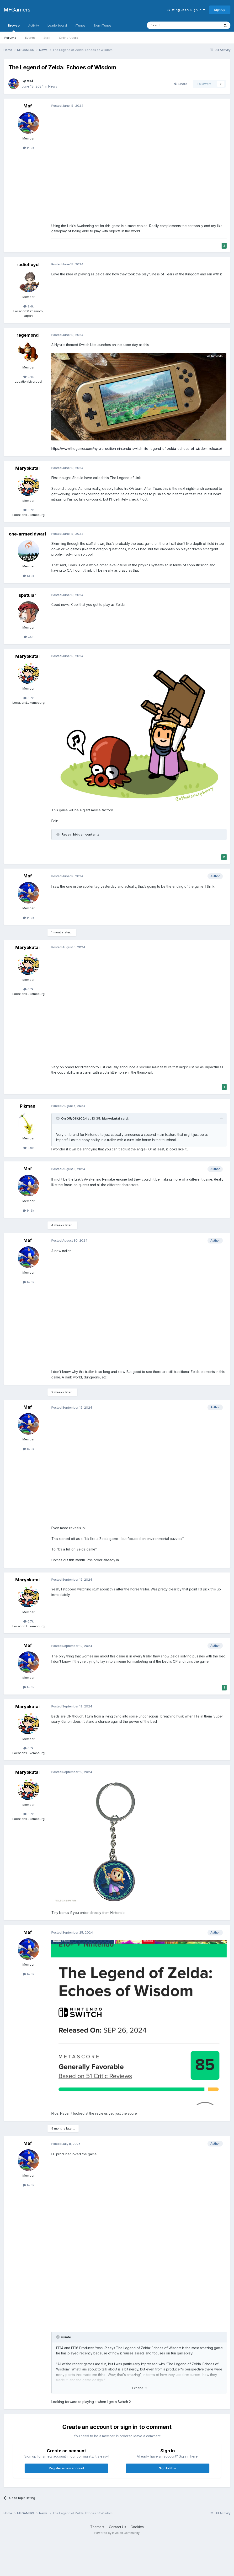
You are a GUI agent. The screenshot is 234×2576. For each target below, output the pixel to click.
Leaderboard (57, 25)
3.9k (28, 1148)
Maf (30, 81)
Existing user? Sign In (186, 10)
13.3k (28, 576)
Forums (10, 37)
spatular (27, 595)
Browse (14, 27)
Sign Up (219, 9)
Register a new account (66, 2468)
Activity (33, 25)
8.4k (28, 306)
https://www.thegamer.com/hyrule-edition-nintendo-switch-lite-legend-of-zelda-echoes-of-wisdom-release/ (136, 448)
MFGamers (17, 9)
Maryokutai (27, 468)
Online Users (68, 37)
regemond (27, 335)
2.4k (28, 377)
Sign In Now (167, 2468)
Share (180, 84)
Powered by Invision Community (117, 2533)
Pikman (27, 1106)
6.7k (28, 510)
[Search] (171, 25)
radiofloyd (27, 264)
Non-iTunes (103, 25)
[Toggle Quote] (58, 1118)
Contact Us (117, 2527)
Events (30, 37)
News (52, 86)
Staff (46, 37)
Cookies (137, 2527)
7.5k (28, 637)
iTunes (80, 25)
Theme (97, 2527)
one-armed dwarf (27, 533)
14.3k (28, 148)
